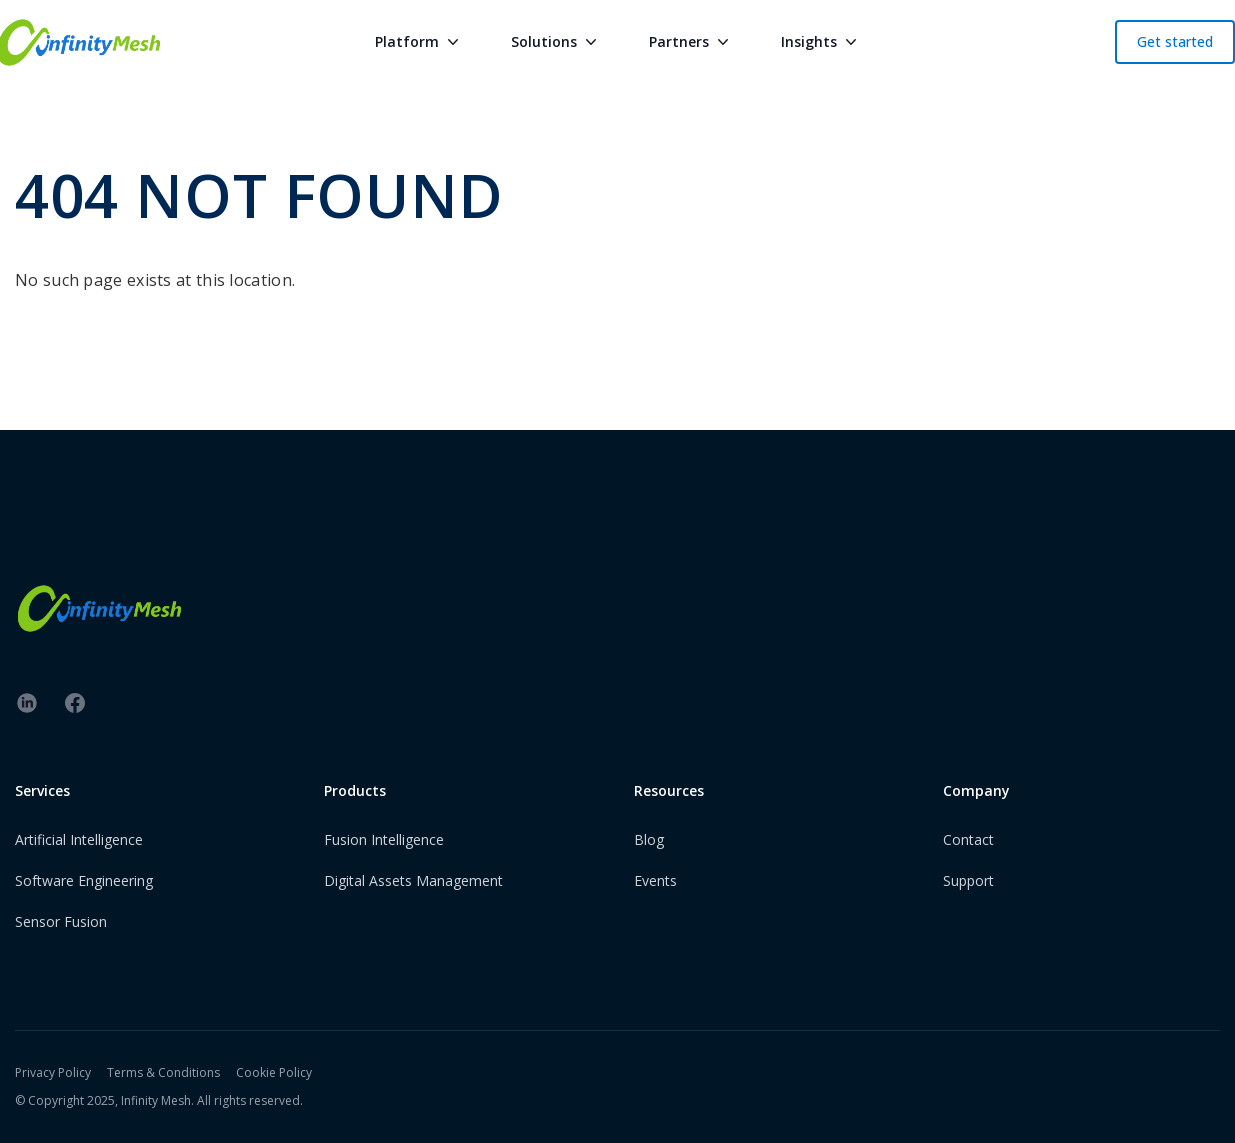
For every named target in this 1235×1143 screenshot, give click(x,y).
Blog (649, 839)
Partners (691, 42)
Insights (821, 42)
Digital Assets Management (413, 880)
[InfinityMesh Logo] (617, 608)
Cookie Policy (274, 1072)
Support (968, 880)
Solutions (556, 42)
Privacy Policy (53, 1072)
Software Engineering (84, 880)
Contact (968, 839)
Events (655, 880)
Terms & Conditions (163, 1072)
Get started (1175, 41)
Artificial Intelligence (79, 839)
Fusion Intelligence (384, 839)
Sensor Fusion (61, 921)
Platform (419, 42)
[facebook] (75, 703)
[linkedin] (27, 703)
